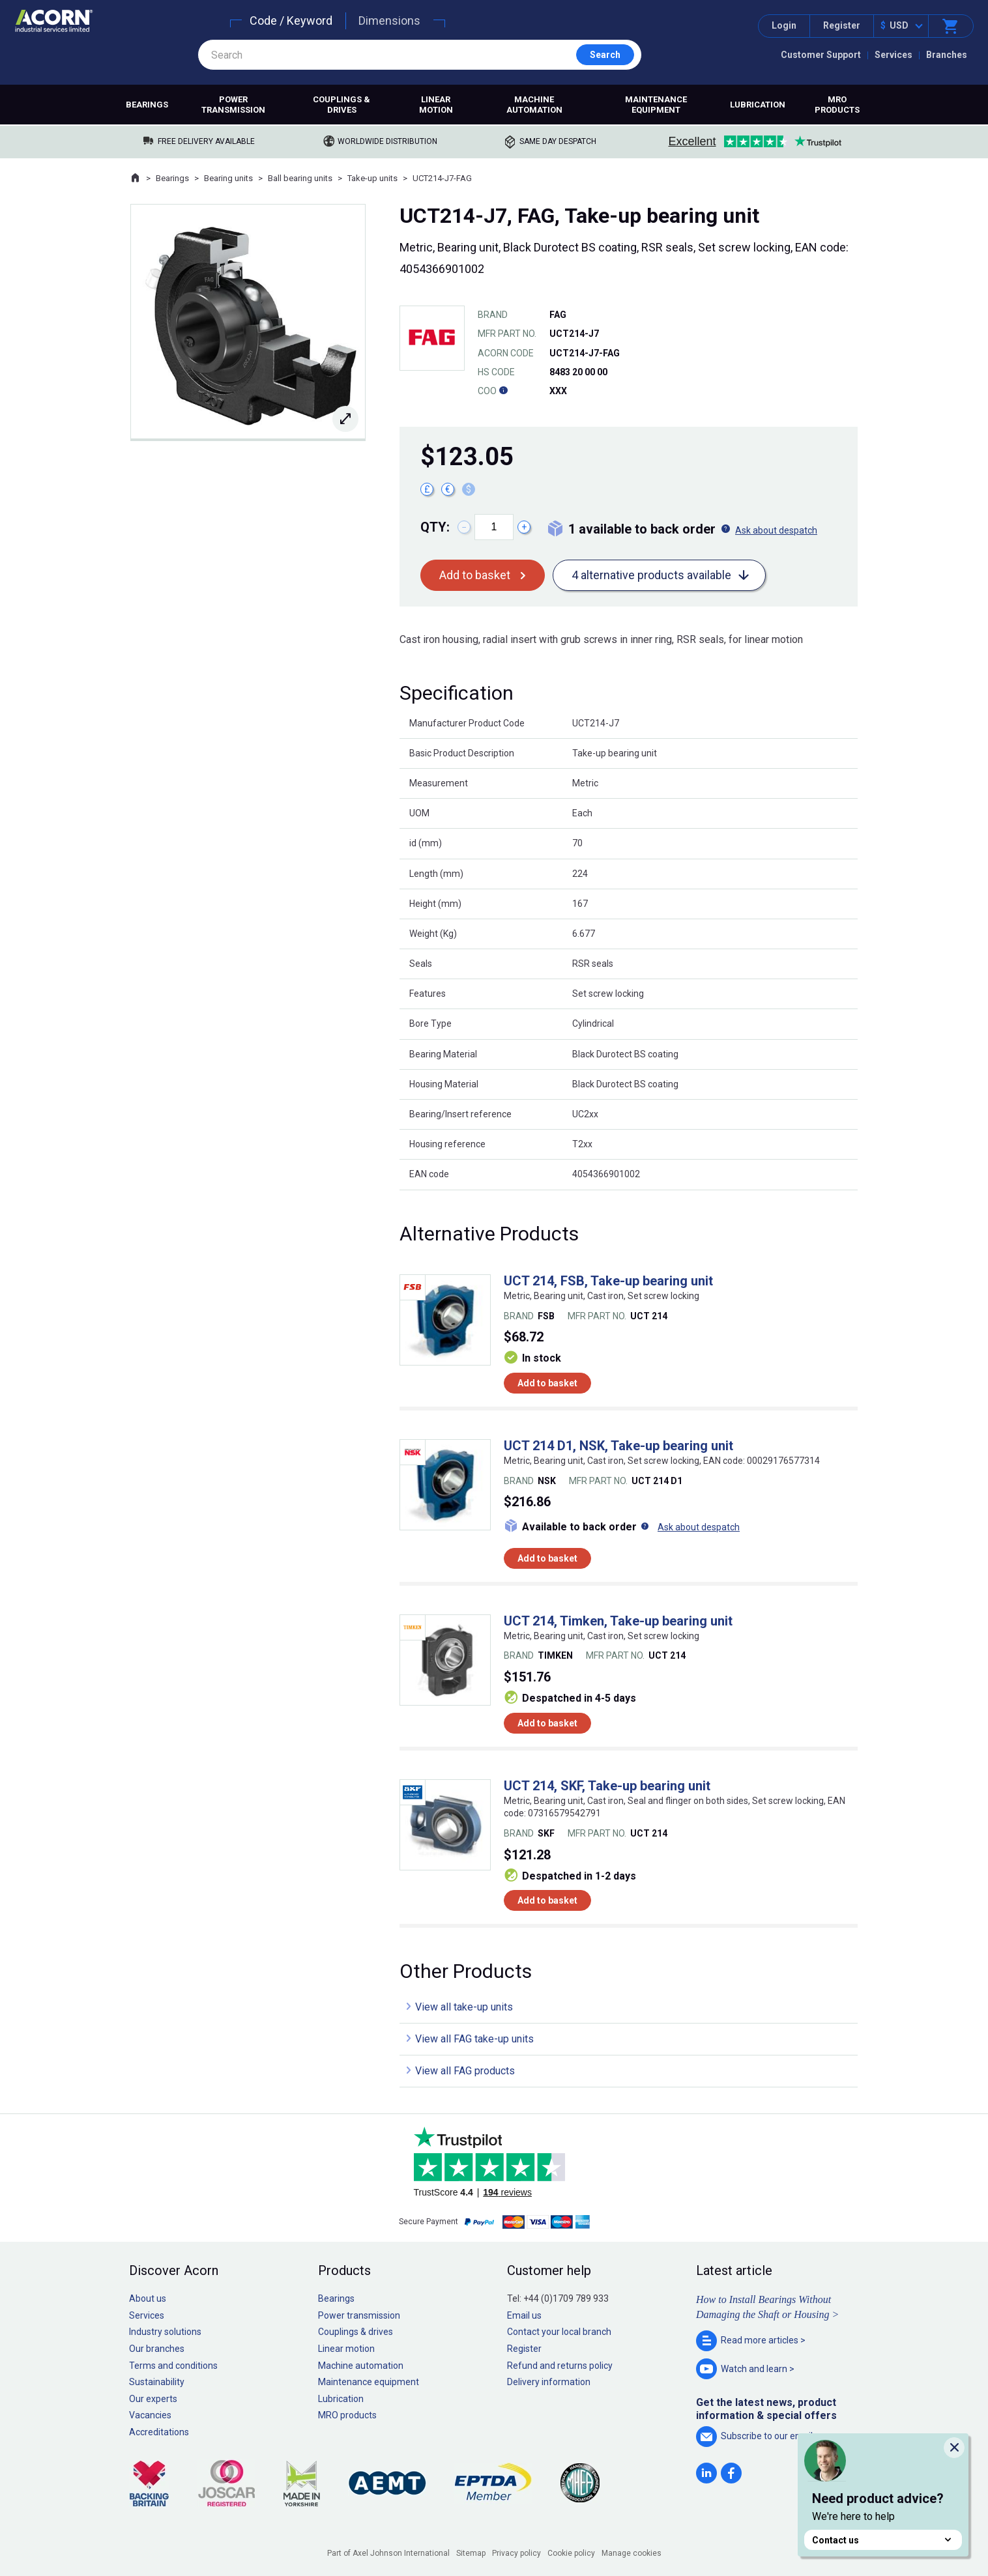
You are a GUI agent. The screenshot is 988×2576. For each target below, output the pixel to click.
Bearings (147, 104)
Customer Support (821, 55)
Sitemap (471, 2553)
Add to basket (474, 575)
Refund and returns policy (560, 2365)
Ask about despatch (776, 530)
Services (893, 55)
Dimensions (389, 20)
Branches (946, 55)
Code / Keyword (291, 20)
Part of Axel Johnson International (388, 2553)
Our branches (156, 2348)
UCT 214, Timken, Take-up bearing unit (618, 1621)
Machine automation (534, 104)
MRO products (837, 104)
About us (147, 2298)
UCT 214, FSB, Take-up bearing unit (608, 1281)
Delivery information (548, 2382)
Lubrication (757, 104)
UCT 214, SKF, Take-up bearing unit (607, 1786)
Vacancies (150, 2415)
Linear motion (436, 104)
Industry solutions (165, 2331)
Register (841, 25)
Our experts (153, 2399)
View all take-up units (464, 2007)
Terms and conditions (173, 2365)
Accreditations (159, 2432)
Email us (524, 2315)
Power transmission (233, 104)
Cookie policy (571, 2553)
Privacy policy (516, 2553)
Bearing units (228, 178)
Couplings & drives (341, 104)
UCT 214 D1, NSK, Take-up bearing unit (618, 1445)
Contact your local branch (559, 2331)
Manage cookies (631, 2553)
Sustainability (156, 2382)
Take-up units (372, 178)
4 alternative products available (651, 575)
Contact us (883, 2539)
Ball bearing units (300, 178)
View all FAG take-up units (474, 2039)
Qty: (435, 527)
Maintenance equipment (656, 104)
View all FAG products (465, 2071)
